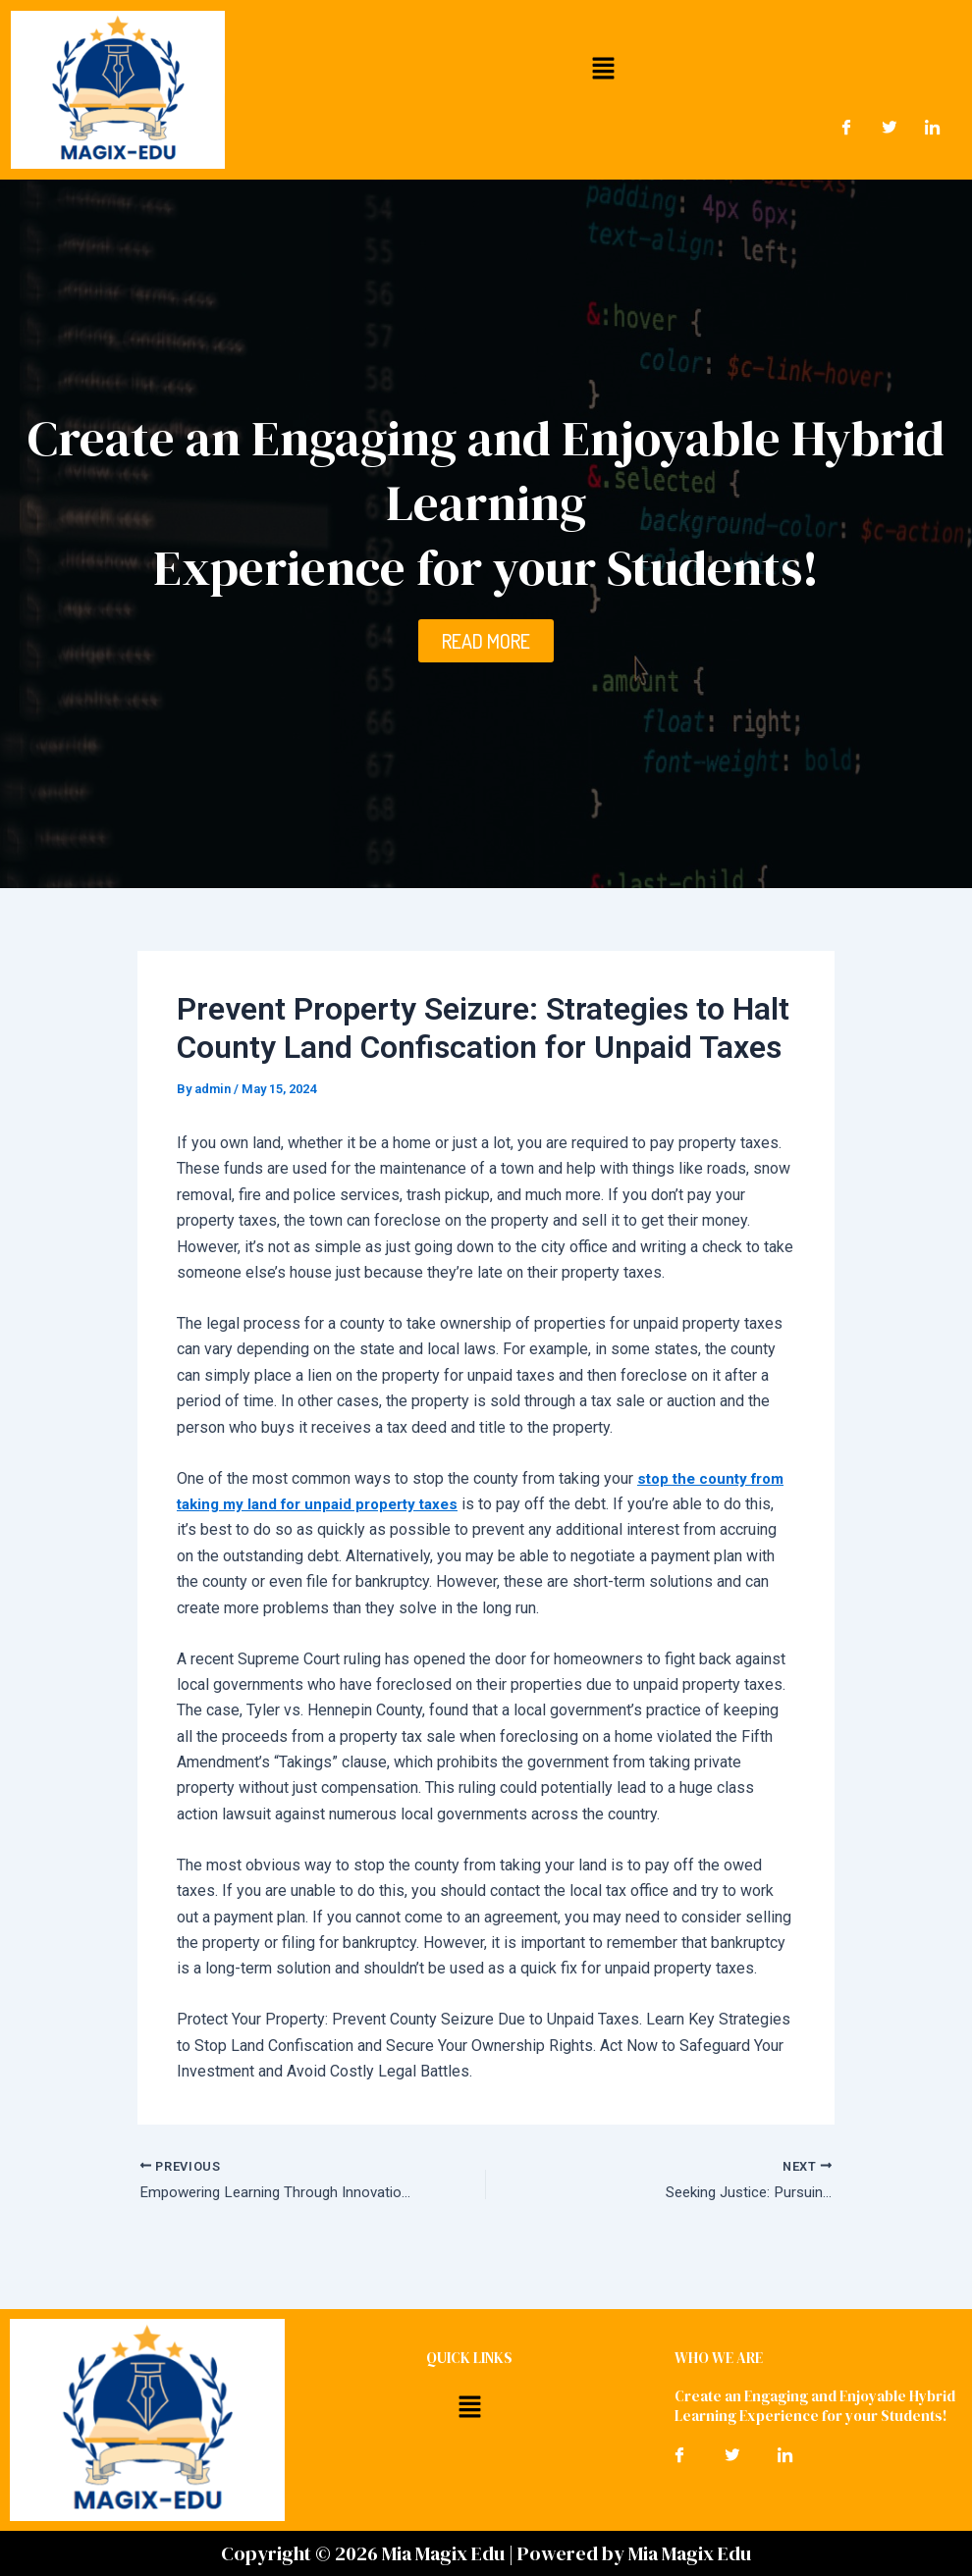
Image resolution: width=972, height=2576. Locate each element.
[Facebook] (846, 126)
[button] (603, 67)
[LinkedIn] (932, 126)
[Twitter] (889, 126)
